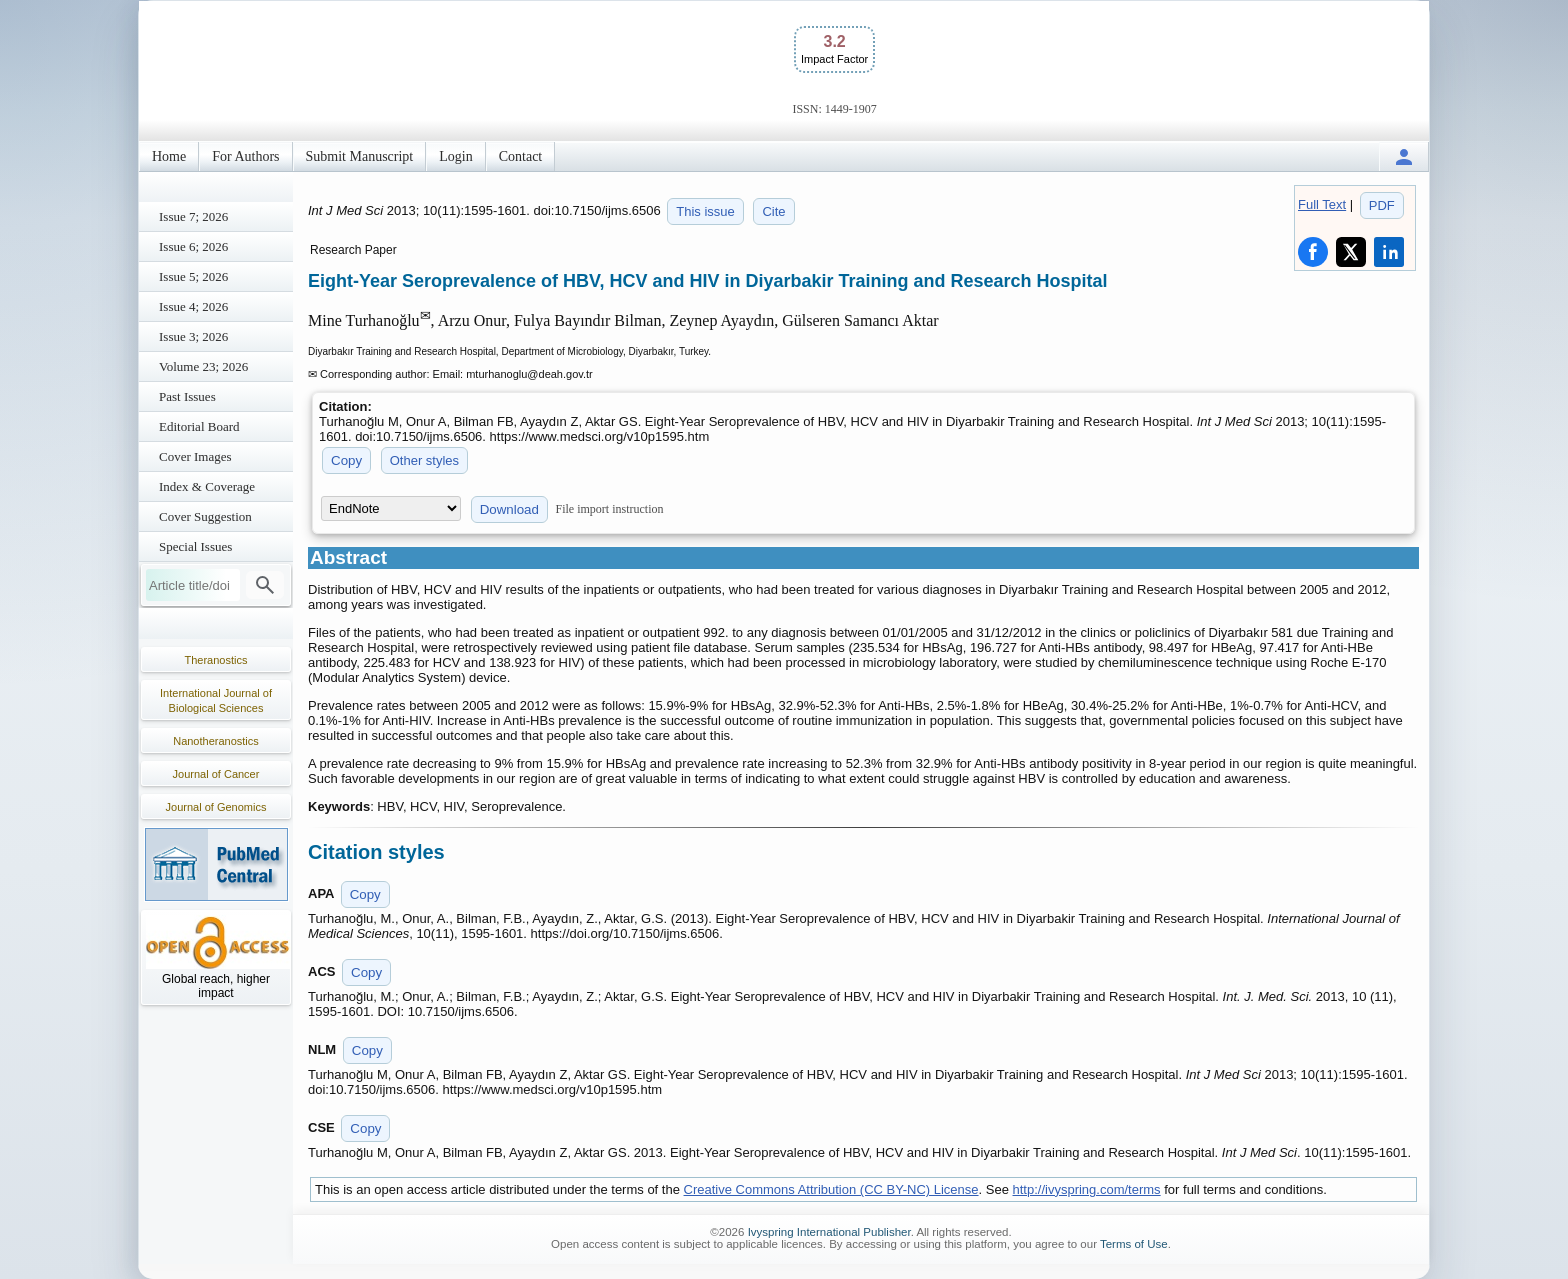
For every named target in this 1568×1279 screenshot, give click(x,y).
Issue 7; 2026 (193, 216)
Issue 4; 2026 (193, 306)
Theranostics (216, 660)
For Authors (245, 156)
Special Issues (195, 546)
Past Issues (187, 396)
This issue (705, 211)
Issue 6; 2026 (193, 246)
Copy (346, 460)
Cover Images (195, 456)
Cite (773, 211)
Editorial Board (199, 426)
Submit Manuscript (360, 156)
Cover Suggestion (205, 516)
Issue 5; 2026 (193, 276)
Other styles (424, 460)
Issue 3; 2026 (193, 336)
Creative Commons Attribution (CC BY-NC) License (831, 1189)
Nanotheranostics (216, 741)
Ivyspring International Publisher (829, 1232)
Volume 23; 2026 (203, 366)
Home (169, 156)
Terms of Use (1134, 1244)
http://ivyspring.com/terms (1087, 1189)
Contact (521, 156)
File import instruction (610, 509)
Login (455, 156)
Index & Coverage (207, 486)
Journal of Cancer (216, 774)
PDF (1382, 205)
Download (509, 509)
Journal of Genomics (216, 807)
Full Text (1322, 204)
